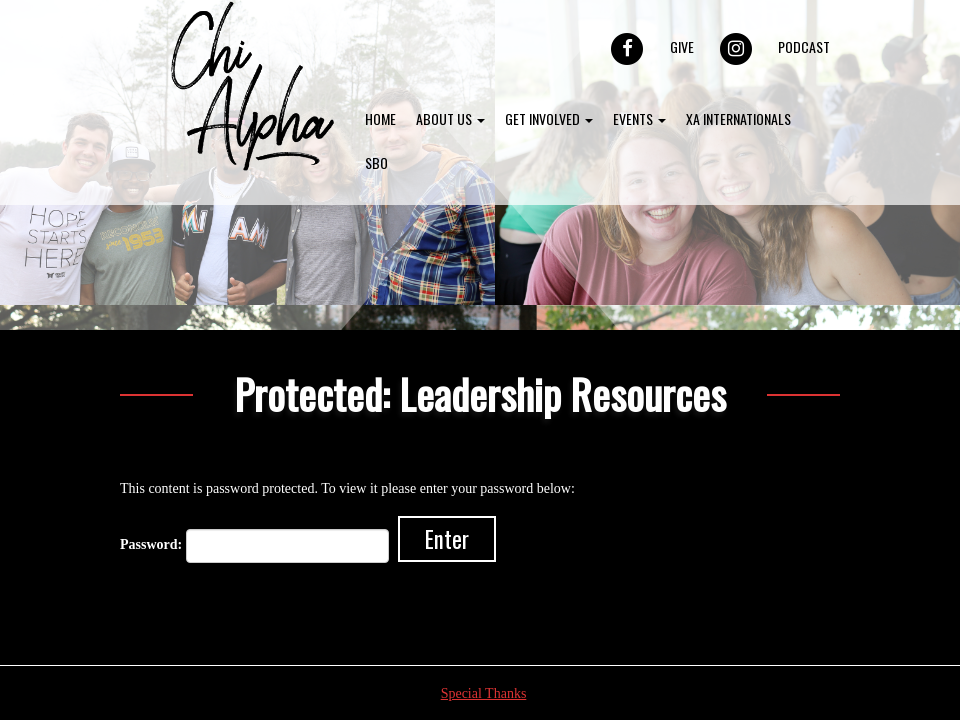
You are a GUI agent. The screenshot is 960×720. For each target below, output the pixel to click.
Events (639, 118)
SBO (376, 162)
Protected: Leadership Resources (480, 393)
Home (380, 118)
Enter (447, 539)
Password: (254, 546)
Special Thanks (484, 693)
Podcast (804, 46)
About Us (450, 118)
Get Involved (549, 118)
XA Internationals (738, 118)
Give (682, 46)
